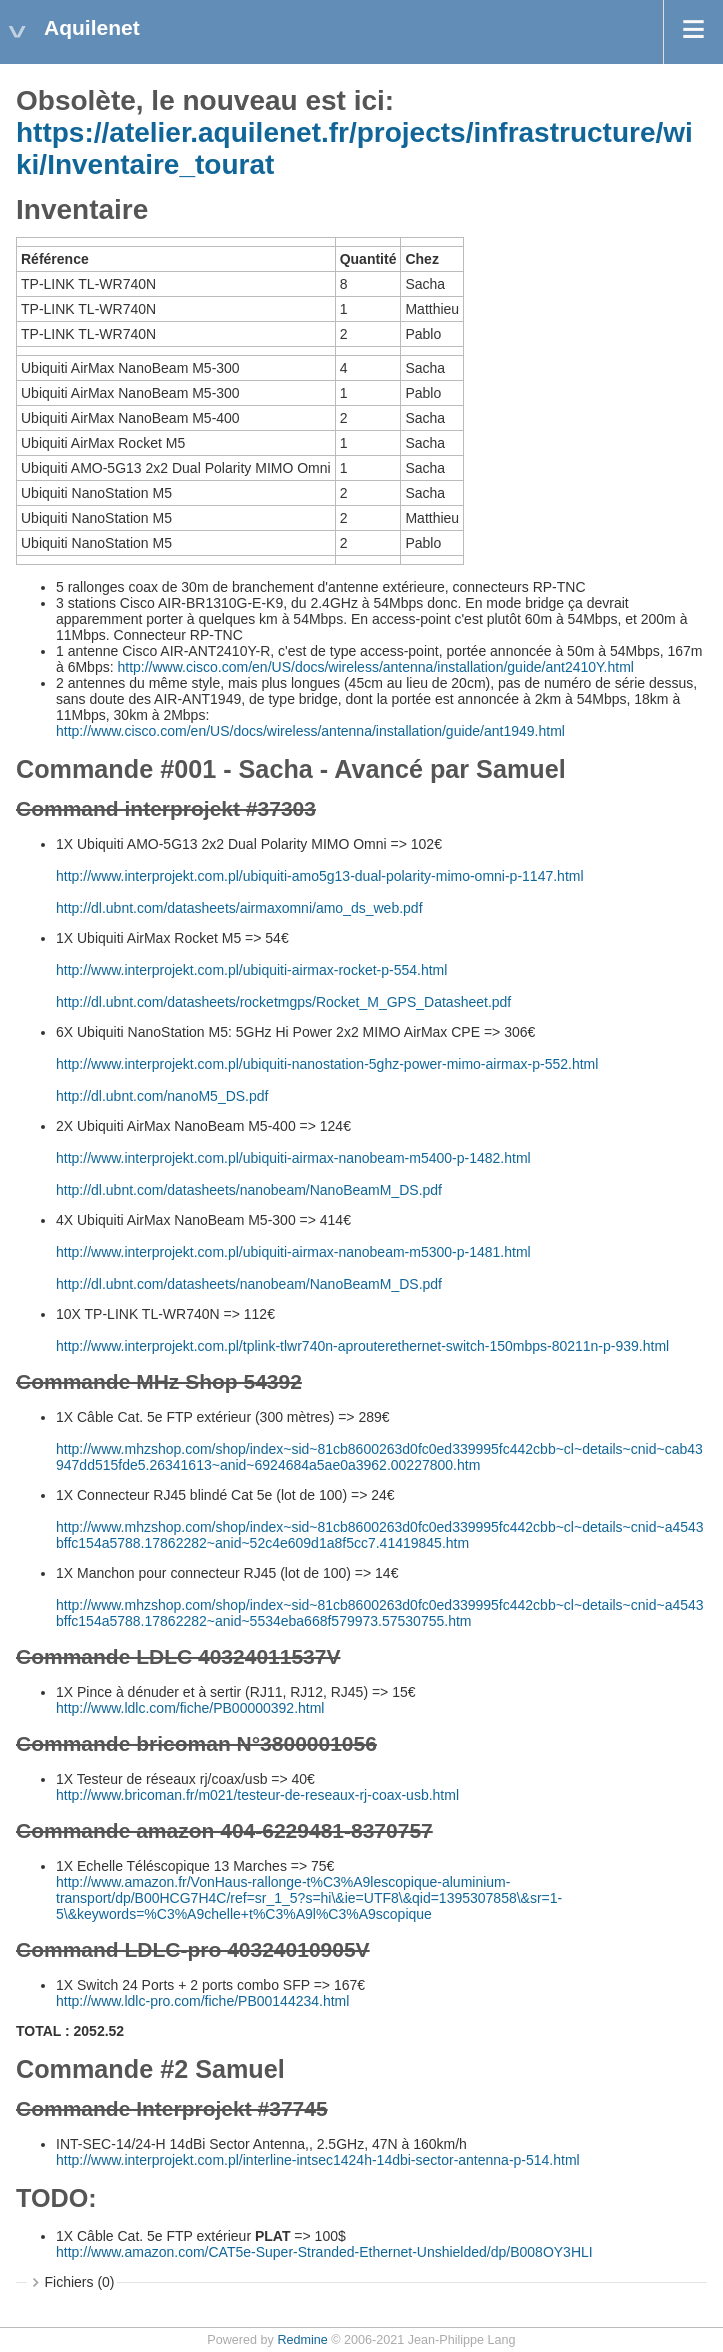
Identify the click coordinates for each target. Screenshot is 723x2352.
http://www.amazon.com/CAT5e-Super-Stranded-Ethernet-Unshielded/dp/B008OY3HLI (324, 2252)
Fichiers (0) (80, 2282)
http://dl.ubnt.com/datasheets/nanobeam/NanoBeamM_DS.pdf (249, 1190)
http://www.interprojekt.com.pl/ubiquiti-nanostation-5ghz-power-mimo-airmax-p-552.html (327, 1064)
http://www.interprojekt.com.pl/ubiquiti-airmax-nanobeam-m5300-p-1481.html (293, 1252)
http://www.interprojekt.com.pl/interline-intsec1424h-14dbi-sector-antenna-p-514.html (318, 2160)
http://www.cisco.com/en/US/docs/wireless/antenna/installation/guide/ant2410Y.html (375, 667)
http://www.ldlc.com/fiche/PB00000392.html (190, 1708)
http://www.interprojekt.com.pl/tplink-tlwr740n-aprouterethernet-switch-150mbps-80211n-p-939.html (362, 1346)
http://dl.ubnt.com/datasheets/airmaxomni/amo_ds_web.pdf (239, 908)
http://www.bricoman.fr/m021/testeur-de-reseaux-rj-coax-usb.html (257, 1795)
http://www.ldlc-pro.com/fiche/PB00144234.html (202, 2001)
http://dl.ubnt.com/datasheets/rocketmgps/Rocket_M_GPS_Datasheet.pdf (283, 1002)
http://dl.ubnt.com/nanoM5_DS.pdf (162, 1096)
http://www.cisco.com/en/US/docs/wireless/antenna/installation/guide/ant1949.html (310, 731)
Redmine (302, 2340)
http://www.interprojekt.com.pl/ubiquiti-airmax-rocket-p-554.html (251, 970)
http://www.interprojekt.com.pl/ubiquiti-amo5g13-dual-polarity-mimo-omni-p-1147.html (320, 876)
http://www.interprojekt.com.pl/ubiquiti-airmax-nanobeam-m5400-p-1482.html (293, 1158)
